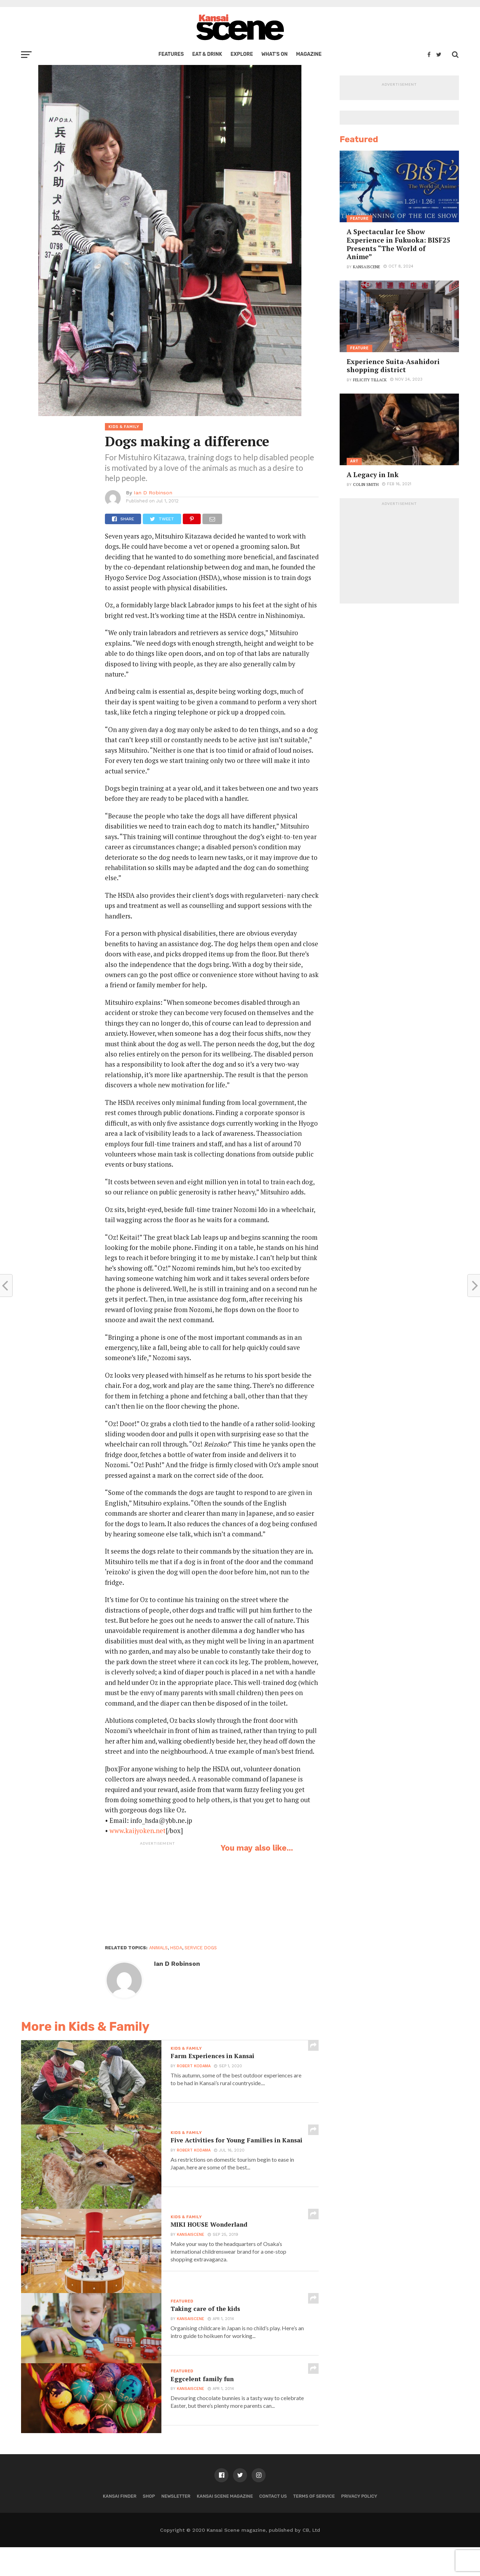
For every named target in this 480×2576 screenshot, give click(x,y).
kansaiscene (189, 2236)
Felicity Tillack (370, 379)
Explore (242, 54)
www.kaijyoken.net (137, 1830)
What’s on (274, 54)
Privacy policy (359, 2524)
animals (158, 1947)
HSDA (176, 1947)
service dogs (201, 1947)
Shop (149, 2524)
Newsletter (176, 2524)
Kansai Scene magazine (225, 2524)
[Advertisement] (157, 1893)
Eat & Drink (207, 54)
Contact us (273, 2524)
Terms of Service (314, 2524)
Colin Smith (366, 484)
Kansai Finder (119, 2524)
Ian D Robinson (153, 492)
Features (171, 54)
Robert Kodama (192, 2068)
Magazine (309, 54)
